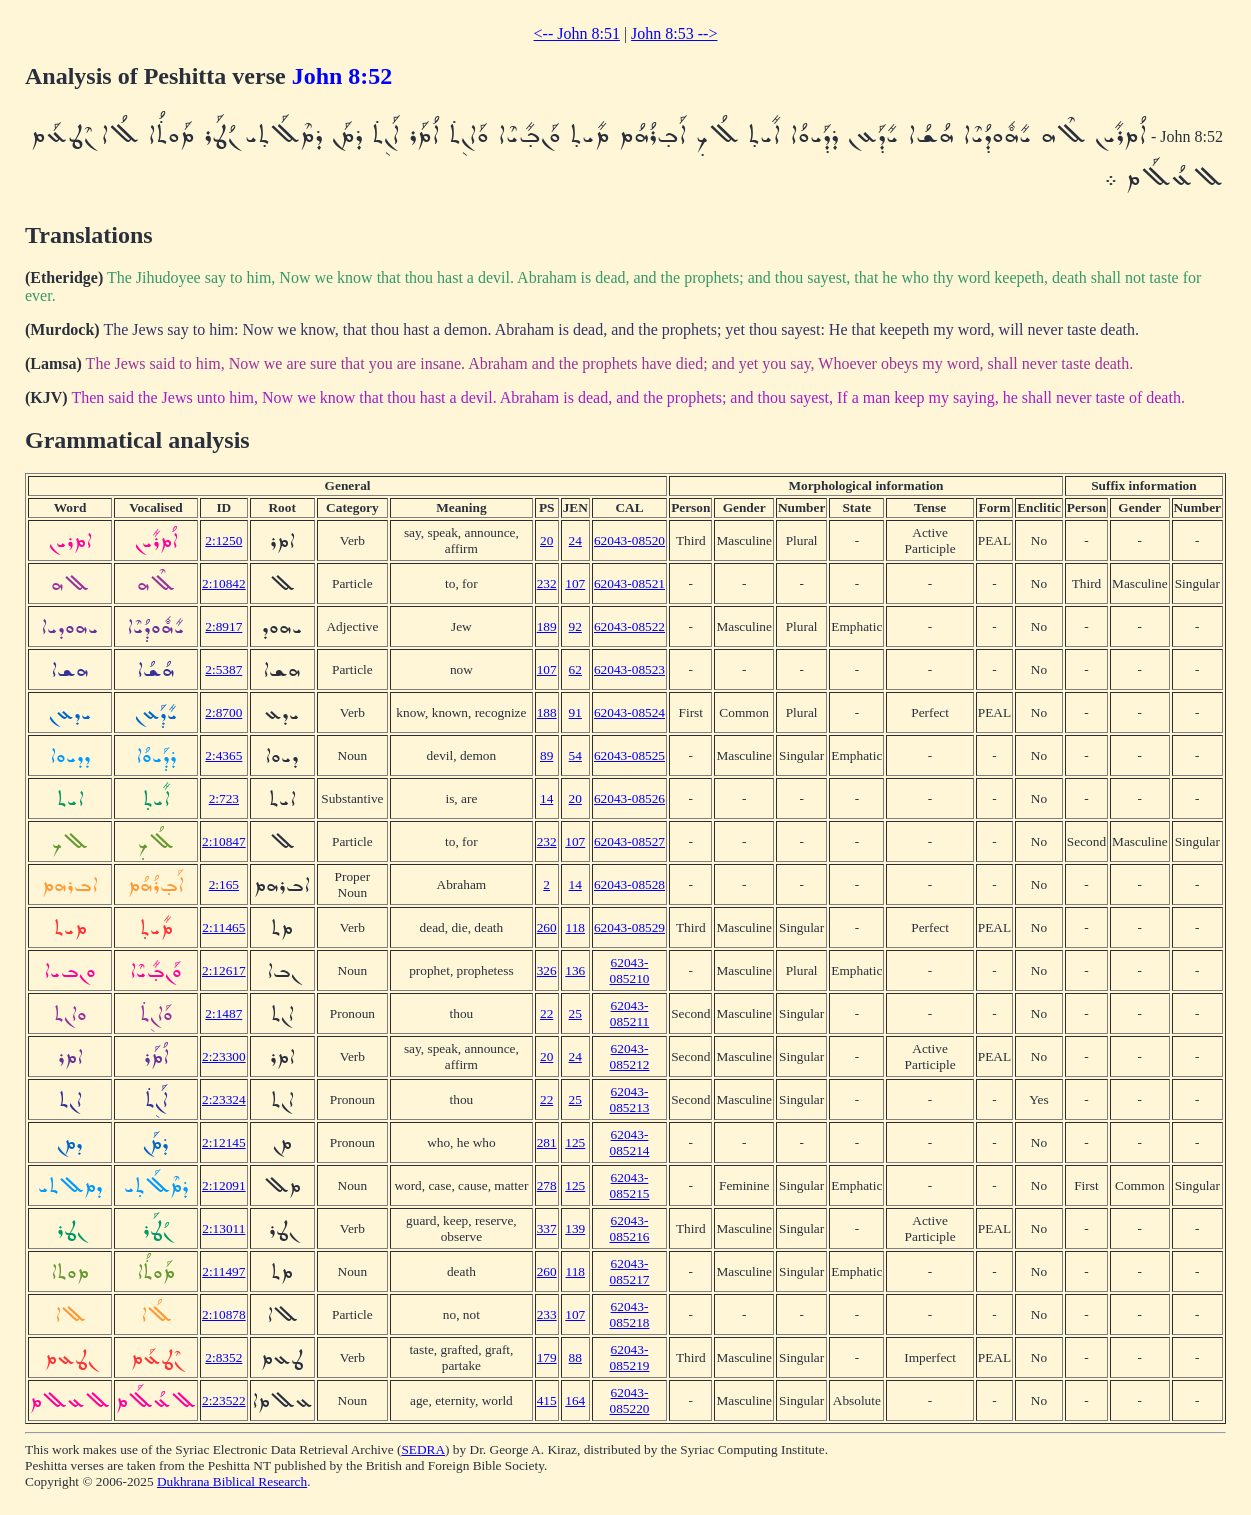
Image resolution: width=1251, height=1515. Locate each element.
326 (547, 970)
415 (547, 1400)
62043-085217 (630, 1271)
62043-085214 (630, 1142)
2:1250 (223, 540)
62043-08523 (629, 669)
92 (575, 626)
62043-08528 (629, 884)
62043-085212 (630, 1056)
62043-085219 (630, 1357)
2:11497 (223, 1271)
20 (546, 540)
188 (547, 712)
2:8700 (223, 712)
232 (547, 583)
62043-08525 (629, 755)
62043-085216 (630, 1228)
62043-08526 (629, 798)
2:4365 (223, 755)
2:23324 (224, 1099)
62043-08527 (629, 841)
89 (546, 755)
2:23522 (224, 1400)
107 (575, 583)
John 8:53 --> (674, 33)
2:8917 (223, 626)
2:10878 (224, 1314)
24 (575, 540)
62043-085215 (630, 1185)
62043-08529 (629, 927)
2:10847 (224, 841)
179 (547, 1357)
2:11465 (223, 927)
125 (575, 1142)
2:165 (224, 884)
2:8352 (223, 1357)
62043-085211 (630, 1013)
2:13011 (223, 1228)
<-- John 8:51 (577, 33)
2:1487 (223, 1013)
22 (546, 1013)
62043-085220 (630, 1400)
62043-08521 (629, 583)
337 (547, 1228)
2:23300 (224, 1056)
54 (575, 755)
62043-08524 (629, 712)
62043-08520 (629, 540)
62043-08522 (629, 626)
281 (547, 1142)
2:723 (224, 798)
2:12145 (224, 1142)
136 (575, 970)
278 (547, 1185)
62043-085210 (630, 970)
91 (575, 712)
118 (576, 927)
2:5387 (223, 669)
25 (575, 1013)
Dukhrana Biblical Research (232, 1481)
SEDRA (423, 1449)
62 (575, 669)
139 (575, 1228)
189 (547, 626)
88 (575, 1357)
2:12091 (224, 1185)
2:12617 (224, 970)
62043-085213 (630, 1099)
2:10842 (224, 583)
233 (547, 1314)
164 (575, 1400)
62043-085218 (630, 1314)
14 (546, 798)
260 (547, 927)
